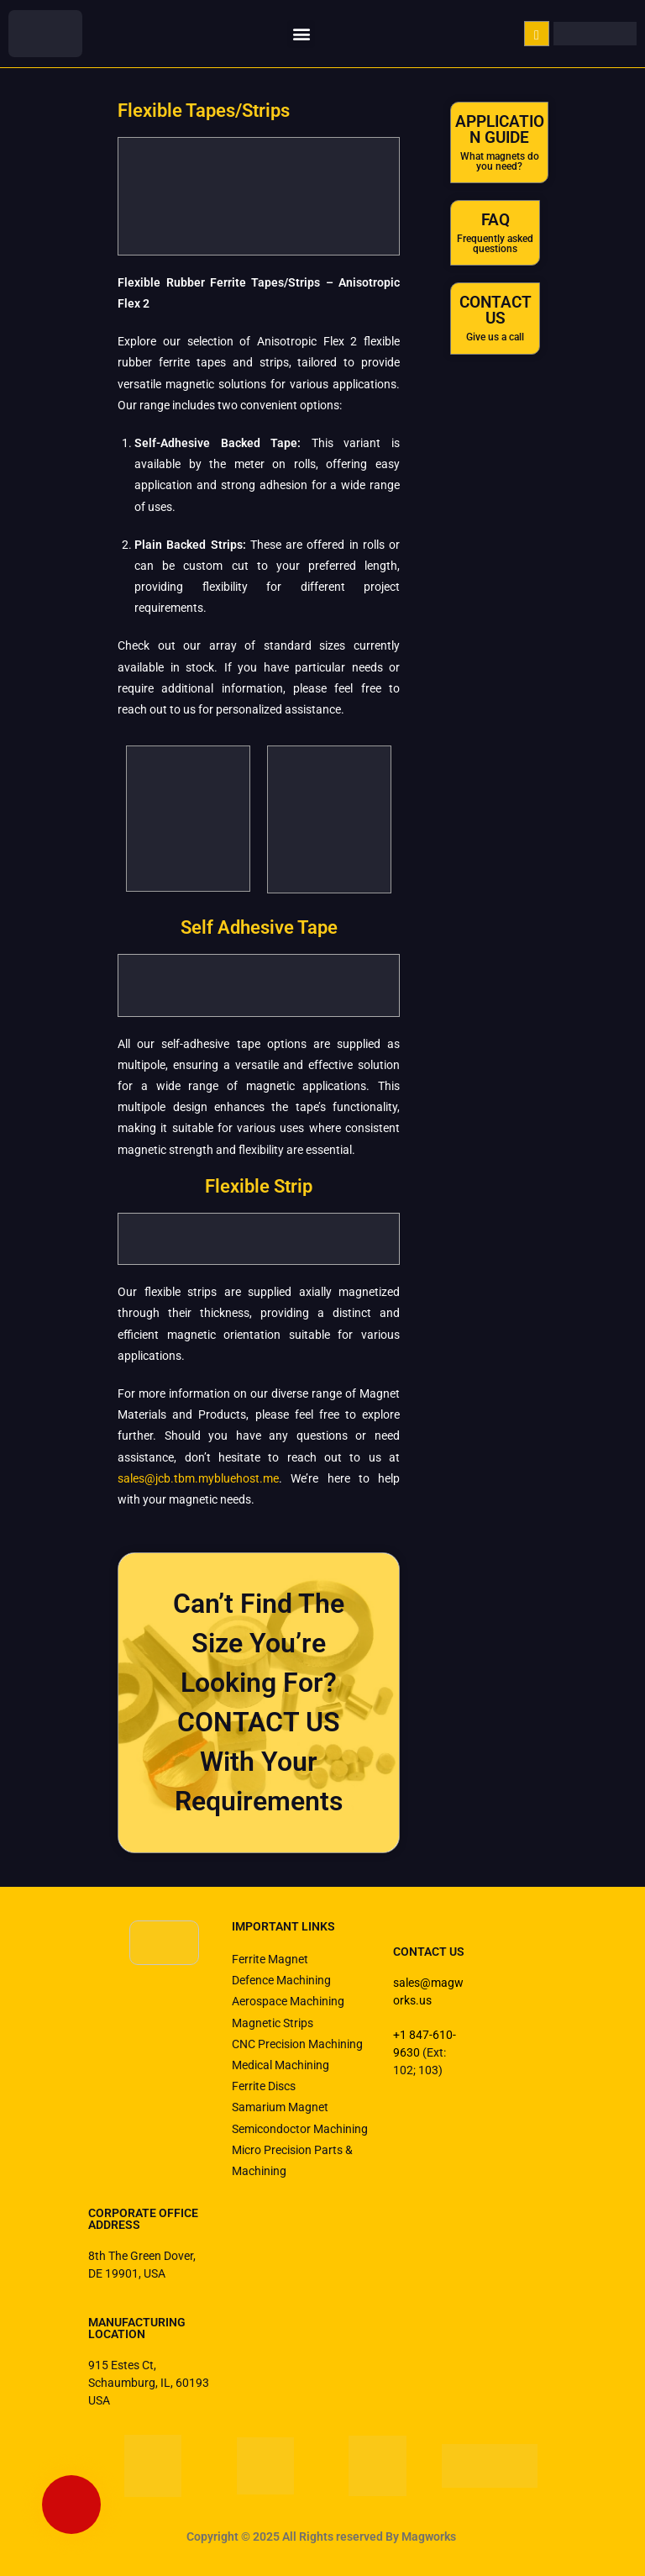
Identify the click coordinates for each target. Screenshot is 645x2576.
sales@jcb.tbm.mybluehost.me (198, 1478)
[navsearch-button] (536, 33)
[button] (301, 34)
